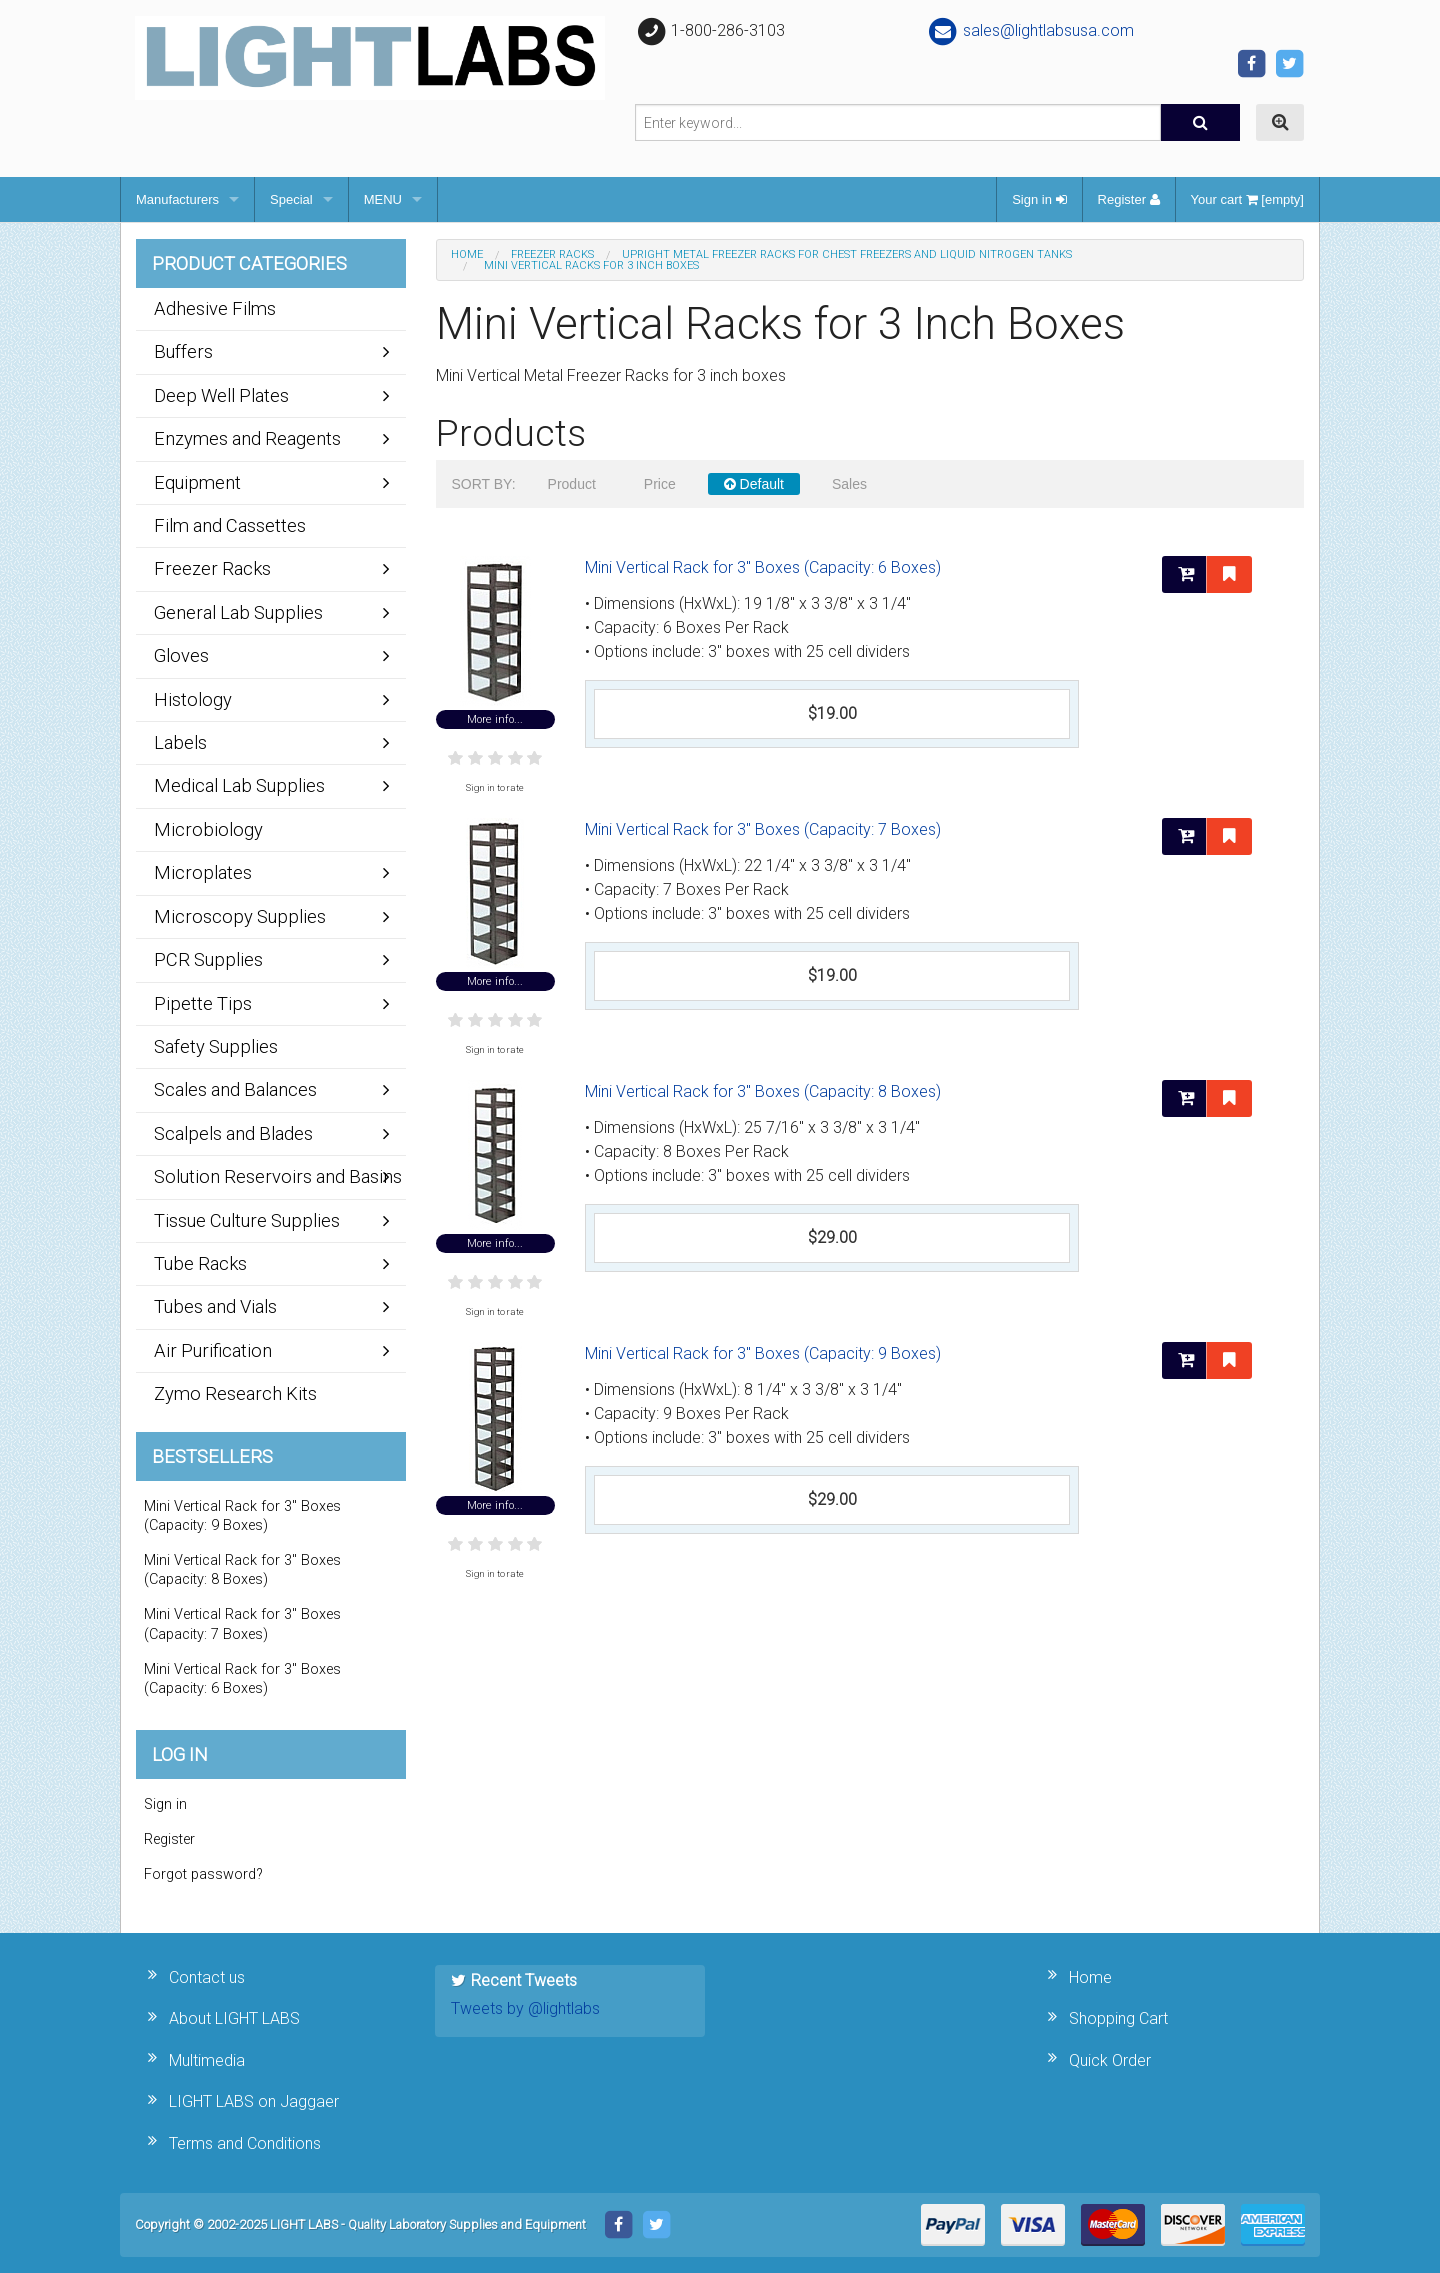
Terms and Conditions (245, 2143)
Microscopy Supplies (240, 916)
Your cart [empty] (1247, 199)
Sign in (1039, 199)
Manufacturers (177, 199)
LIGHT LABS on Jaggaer (254, 2101)
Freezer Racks (552, 254)
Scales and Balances (235, 1089)
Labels (180, 742)
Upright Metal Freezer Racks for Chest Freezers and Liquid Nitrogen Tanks (847, 254)
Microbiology (208, 829)
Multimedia (207, 2060)
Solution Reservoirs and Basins (278, 1176)
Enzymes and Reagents (247, 438)
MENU (383, 199)
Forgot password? (203, 1874)
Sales (849, 484)
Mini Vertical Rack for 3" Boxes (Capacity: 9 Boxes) (763, 1353)
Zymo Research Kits (235, 1393)
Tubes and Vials (215, 1306)
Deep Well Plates (221, 395)
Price (660, 484)
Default (754, 484)
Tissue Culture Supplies (247, 1220)
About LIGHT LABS (234, 2018)
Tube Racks (200, 1263)
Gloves (181, 655)
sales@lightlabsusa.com (1030, 30)
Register (1129, 199)
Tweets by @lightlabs (525, 2008)
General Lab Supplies (238, 612)
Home (467, 254)
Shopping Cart (1118, 2018)
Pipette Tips (203, 1003)
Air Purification (213, 1350)
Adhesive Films (215, 308)
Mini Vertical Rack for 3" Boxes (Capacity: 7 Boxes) (763, 829)
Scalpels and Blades (233, 1133)
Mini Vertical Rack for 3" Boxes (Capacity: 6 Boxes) (763, 567)
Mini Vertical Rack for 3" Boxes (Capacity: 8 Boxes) (763, 1091)
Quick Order (1110, 2060)
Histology (193, 699)
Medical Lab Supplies (239, 785)
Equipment (197, 482)
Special (291, 199)
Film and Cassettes (230, 525)
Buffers (183, 351)
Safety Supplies (216, 1046)
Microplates (203, 872)
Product (572, 484)
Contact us (207, 1977)
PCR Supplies (208, 959)
